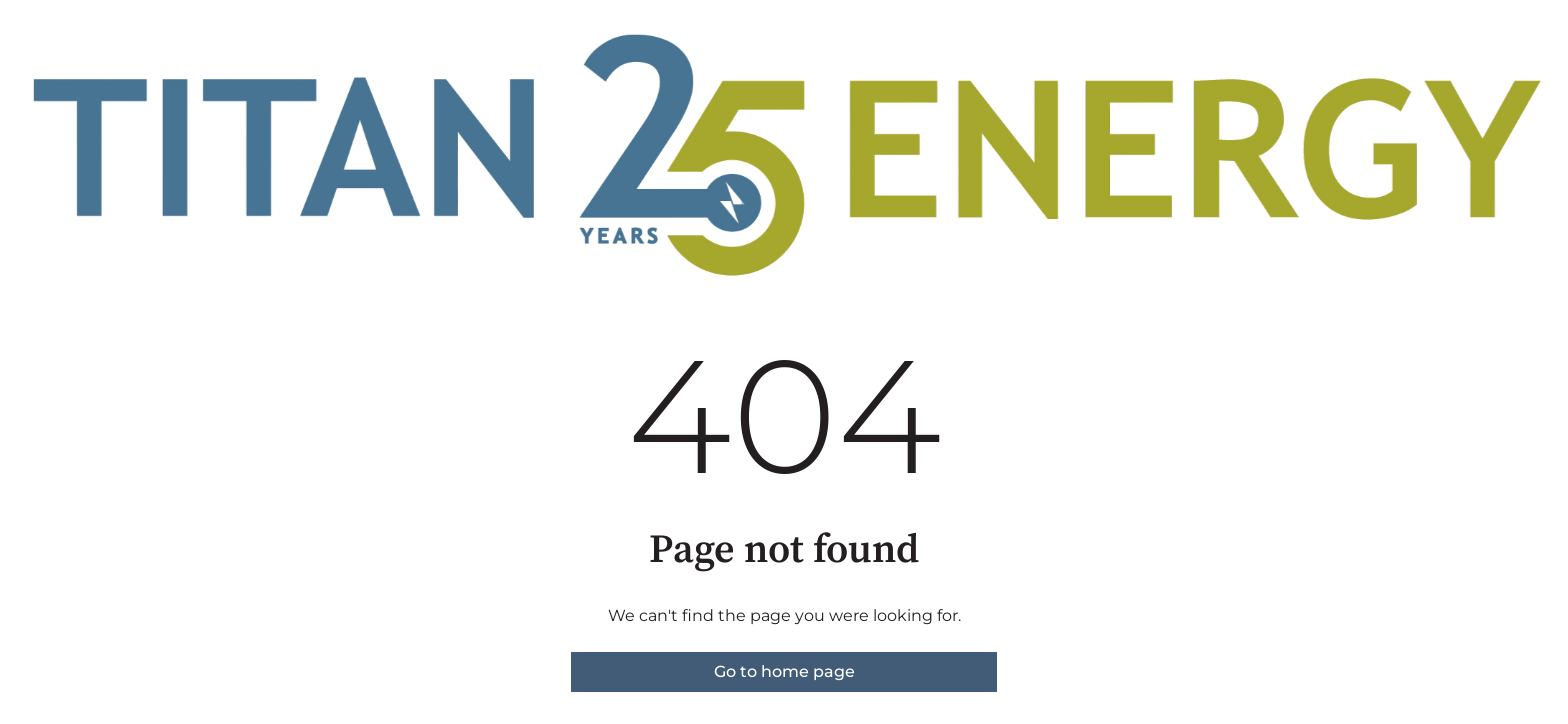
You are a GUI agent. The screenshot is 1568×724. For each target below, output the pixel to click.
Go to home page (784, 671)
